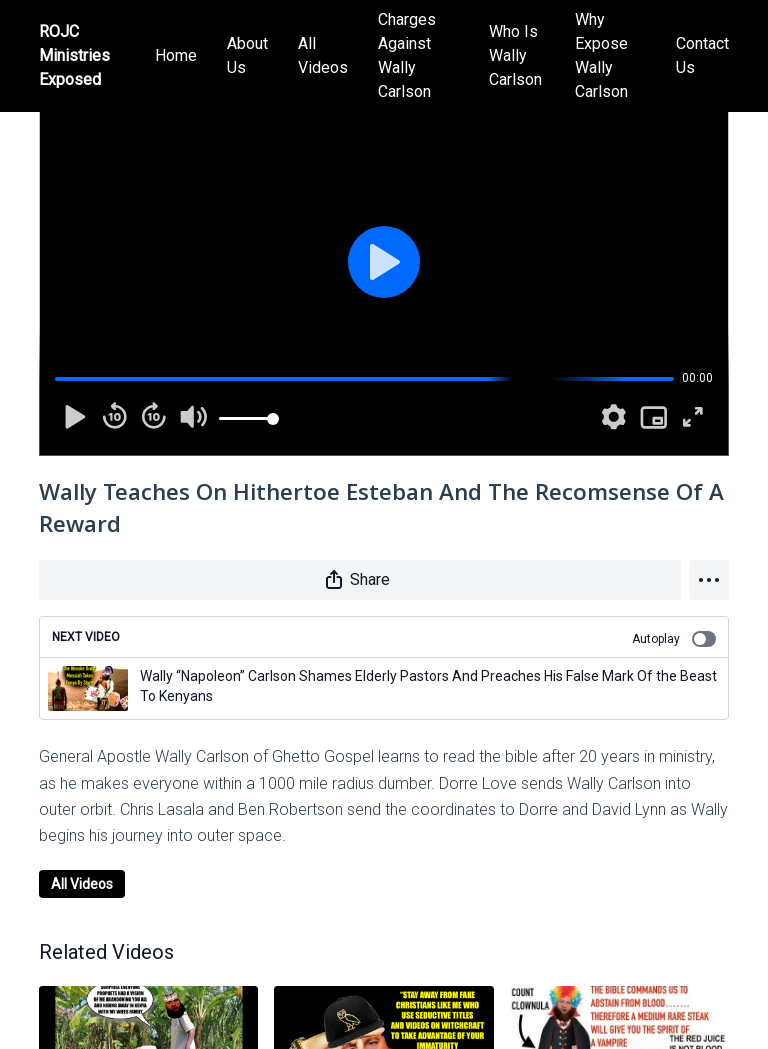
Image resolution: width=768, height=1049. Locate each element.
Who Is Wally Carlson (515, 55)
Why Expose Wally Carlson (601, 55)
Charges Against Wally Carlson (407, 55)
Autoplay (674, 639)
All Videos (323, 55)
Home (176, 55)
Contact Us (702, 55)
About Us (247, 55)
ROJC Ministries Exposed (74, 55)
